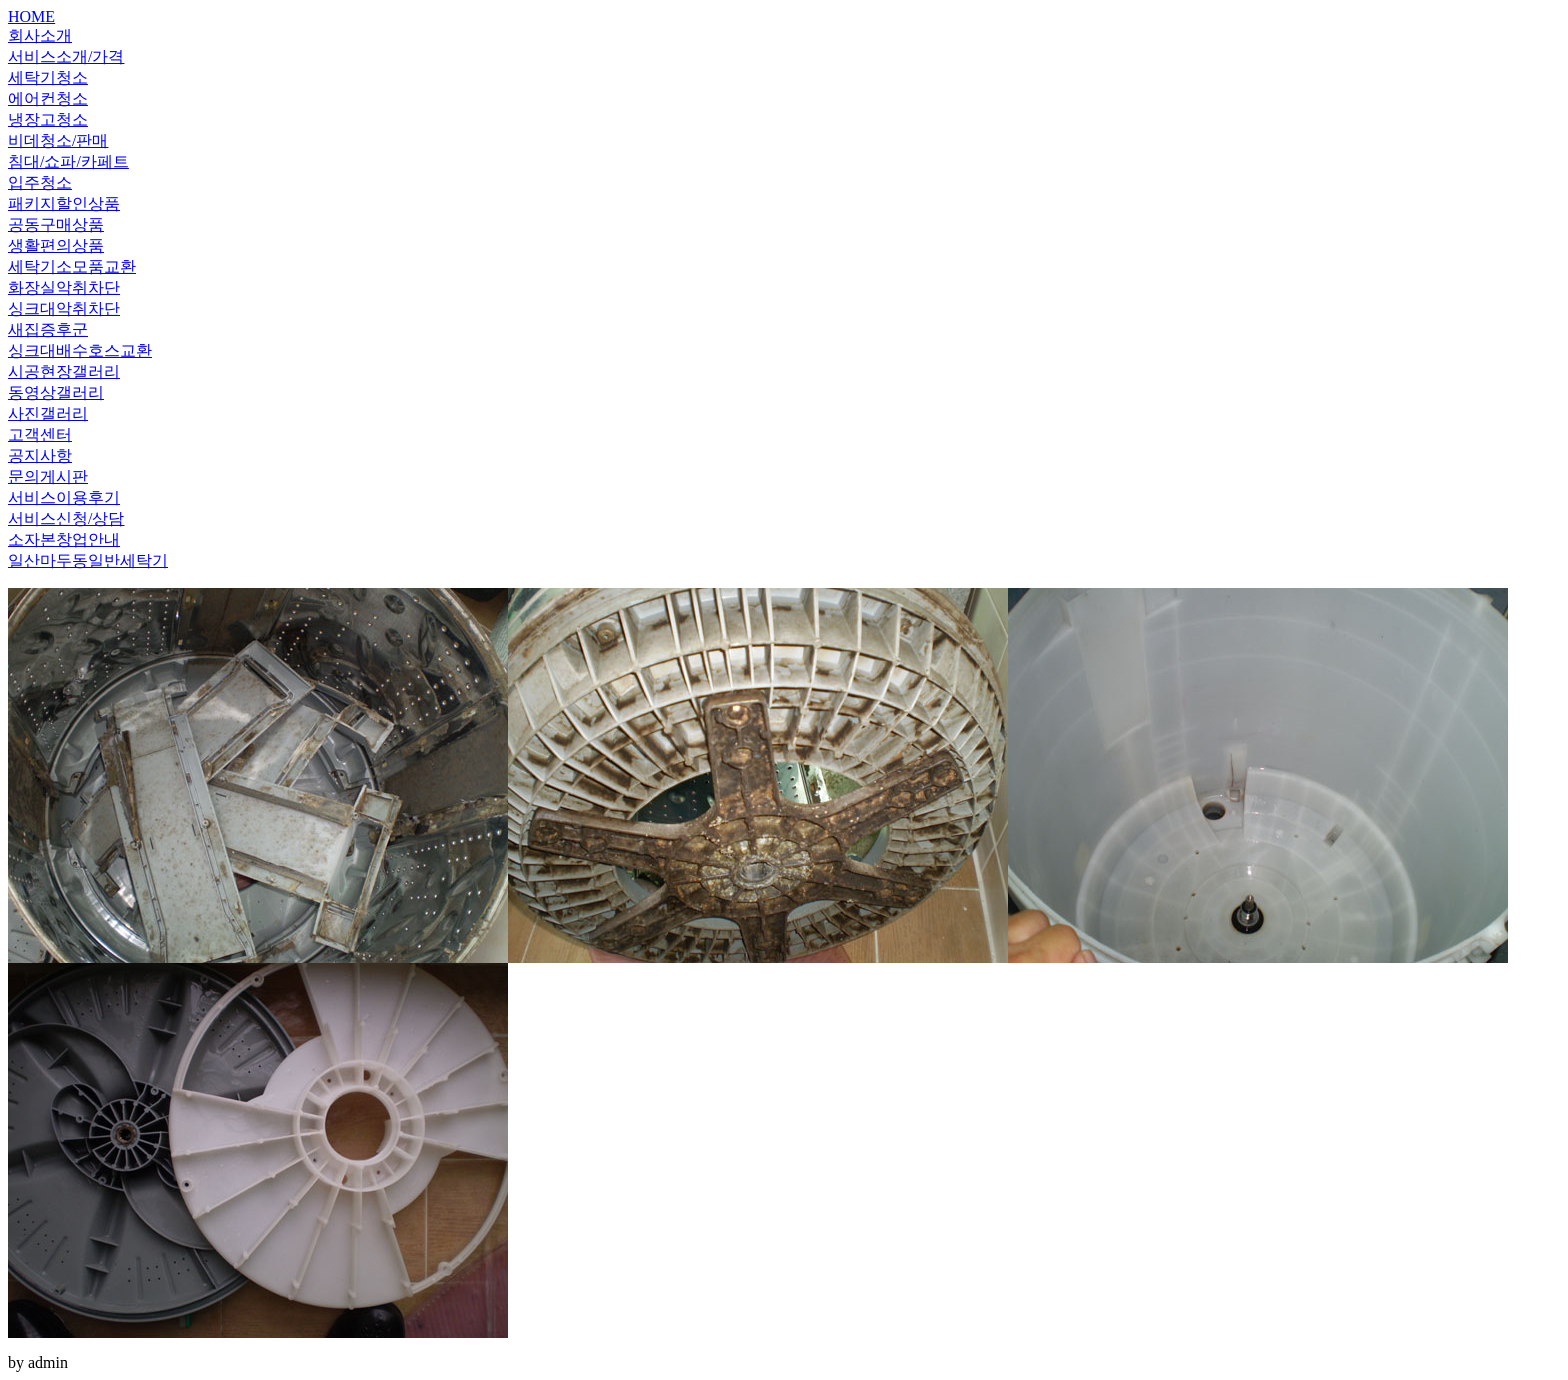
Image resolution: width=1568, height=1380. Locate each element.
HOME (31, 16)
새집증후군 (48, 329)
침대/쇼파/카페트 (68, 161)
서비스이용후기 (64, 497)
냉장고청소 (48, 119)
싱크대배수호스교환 (80, 350)
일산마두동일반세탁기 (88, 560)
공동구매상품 (56, 224)
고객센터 (40, 434)
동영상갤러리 (56, 392)
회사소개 (40, 35)
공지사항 (40, 455)
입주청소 (40, 182)
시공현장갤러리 (64, 371)
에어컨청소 (48, 98)
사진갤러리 (48, 413)
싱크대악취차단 (64, 308)
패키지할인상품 (64, 203)
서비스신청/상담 (66, 518)
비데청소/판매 (58, 140)
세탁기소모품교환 (72, 266)
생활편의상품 (56, 245)
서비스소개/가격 (66, 56)
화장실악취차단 (64, 287)
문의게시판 (48, 476)
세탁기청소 (48, 77)
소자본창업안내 (64, 539)
